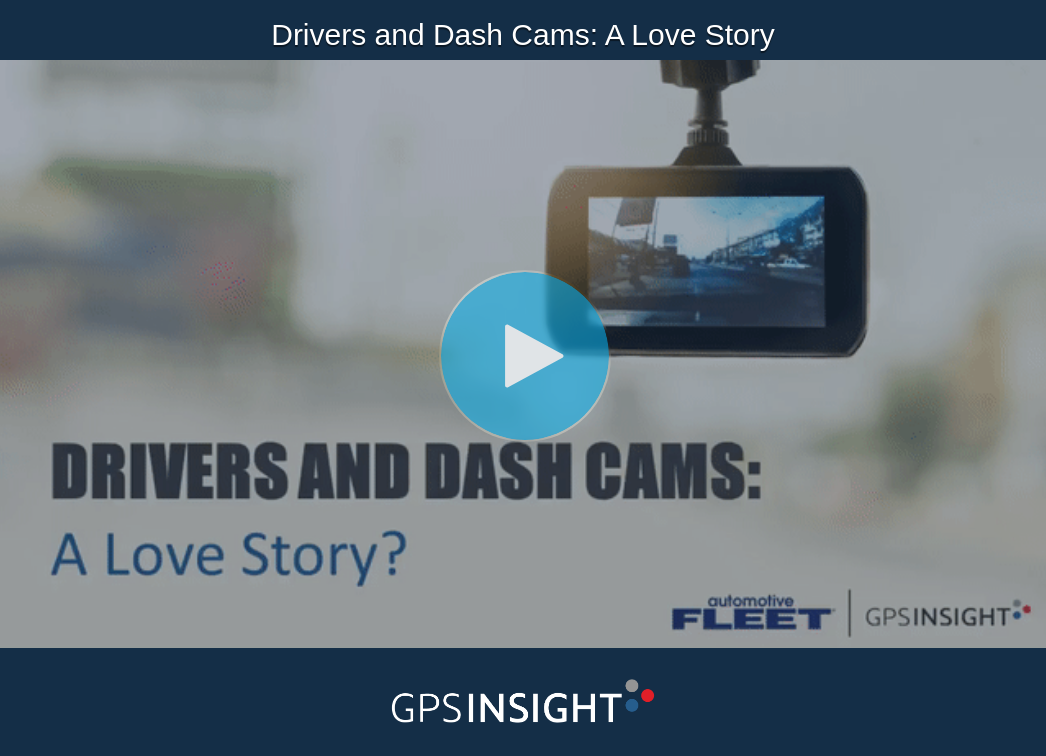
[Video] (523, 354)
